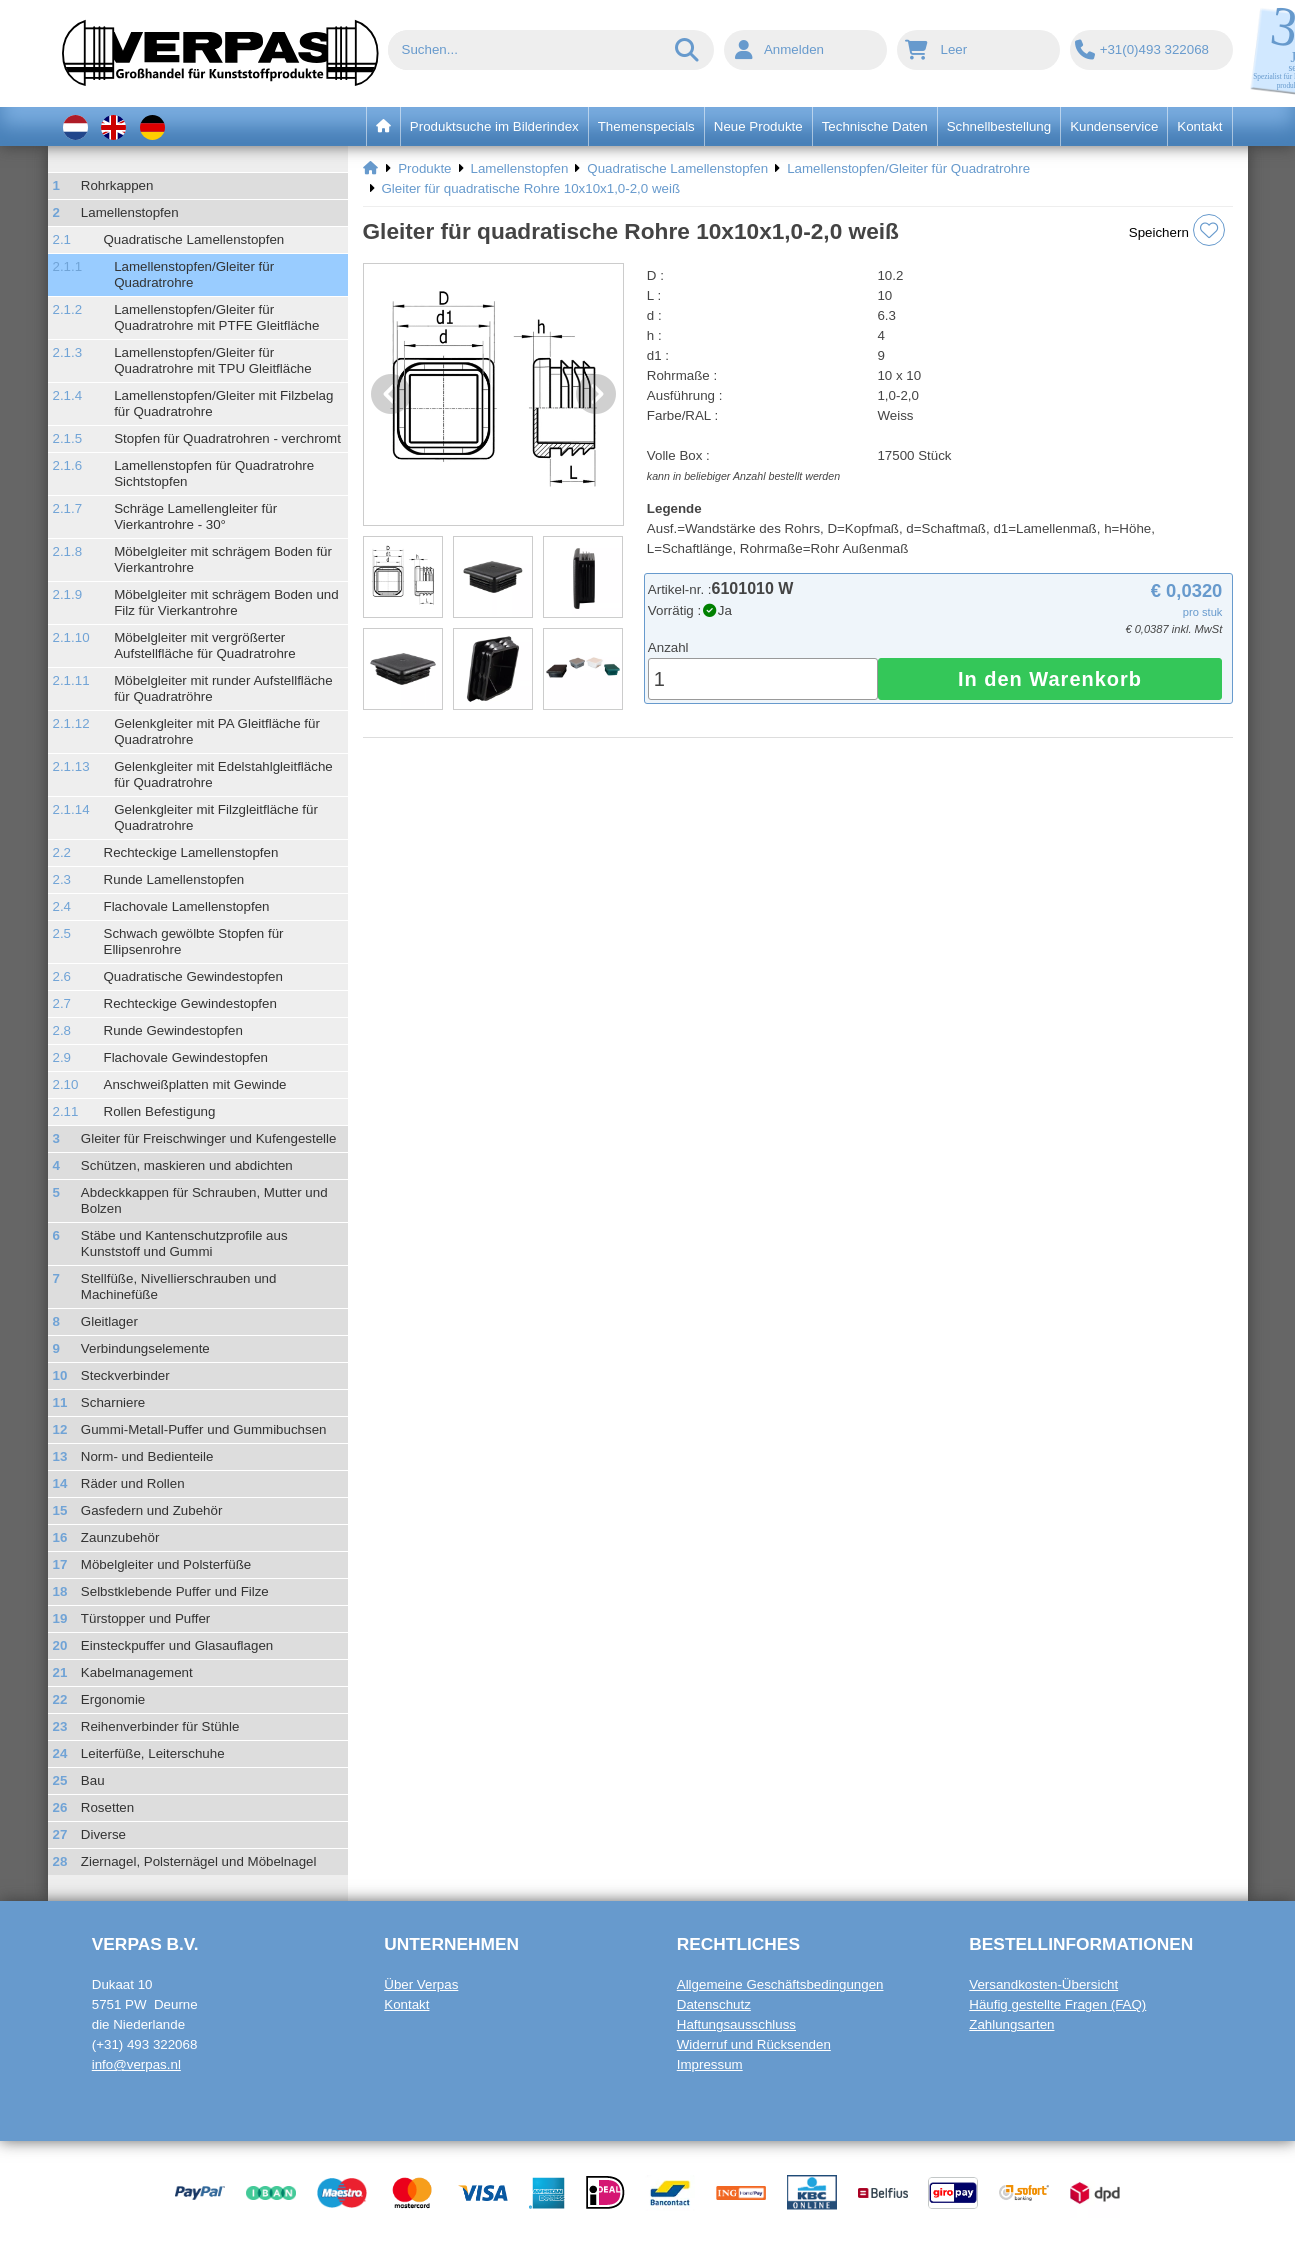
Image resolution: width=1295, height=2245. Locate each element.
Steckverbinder (125, 1375)
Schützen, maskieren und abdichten (187, 1165)
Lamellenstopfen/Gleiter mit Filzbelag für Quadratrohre (223, 403)
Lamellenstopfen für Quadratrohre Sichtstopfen (214, 473)
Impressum (710, 2064)
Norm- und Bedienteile (147, 1456)
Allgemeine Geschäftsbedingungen (780, 1984)
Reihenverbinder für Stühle (160, 1726)
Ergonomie (113, 1699)
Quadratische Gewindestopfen (193, 976)
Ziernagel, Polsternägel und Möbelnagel (199, 1861)
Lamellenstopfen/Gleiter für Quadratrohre (194, 274)
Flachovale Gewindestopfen (186, 1057)
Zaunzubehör (120, 1537)
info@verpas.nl (136, 2064)
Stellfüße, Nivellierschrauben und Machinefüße (179, 1286)
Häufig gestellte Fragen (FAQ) (1057, 2004)
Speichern (1177, 230)
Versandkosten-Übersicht (1043, 1984)
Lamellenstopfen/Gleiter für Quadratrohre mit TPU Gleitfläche (213, 360)
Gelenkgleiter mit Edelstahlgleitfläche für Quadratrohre (223, 774)
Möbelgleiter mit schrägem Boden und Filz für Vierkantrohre (226, 602)
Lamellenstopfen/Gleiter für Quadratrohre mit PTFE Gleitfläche (216, 317)
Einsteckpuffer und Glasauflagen (177, 1645)
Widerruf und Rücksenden (754, 2044)
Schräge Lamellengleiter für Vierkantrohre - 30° (195, 516)
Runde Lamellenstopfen (174, 879)
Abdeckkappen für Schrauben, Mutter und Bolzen (204, 1200)
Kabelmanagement (137, 1672)
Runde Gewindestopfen (173, 1030)
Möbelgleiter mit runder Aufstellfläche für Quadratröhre (223, 688)
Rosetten (107, 1807)
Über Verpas (421, 1984)
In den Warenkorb (1050, 679)
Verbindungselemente (145, 1348)
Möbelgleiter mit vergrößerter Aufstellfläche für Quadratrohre (205, 645)
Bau (93, 1780)
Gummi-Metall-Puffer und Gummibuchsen (204, 1429)
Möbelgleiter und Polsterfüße (166, 1564)
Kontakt (406, 2004)
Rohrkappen (117, 185)
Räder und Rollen (133, 1483)
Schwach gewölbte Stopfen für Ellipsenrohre (194, 941)
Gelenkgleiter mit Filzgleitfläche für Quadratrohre (216, 817)
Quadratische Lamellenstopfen (194, 239)
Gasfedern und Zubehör (152, 1510)
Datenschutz (714, 2004)
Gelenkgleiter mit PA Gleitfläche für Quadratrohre (217, 731)
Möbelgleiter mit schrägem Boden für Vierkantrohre (223, 559)
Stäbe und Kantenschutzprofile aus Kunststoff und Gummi (184, 1243)
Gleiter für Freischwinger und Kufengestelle (209, 1138)
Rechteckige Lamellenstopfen (191, 852)
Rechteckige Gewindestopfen (190, 1003)
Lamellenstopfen (130, 212)
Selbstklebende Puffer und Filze (175, 1591)
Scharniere (113, 1402)
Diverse (103, 1834)
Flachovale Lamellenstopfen (187, 906)
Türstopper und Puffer (145, 1618)
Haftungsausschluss (736, 2024)
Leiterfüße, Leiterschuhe (153, 1753)
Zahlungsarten (1011, 2024)
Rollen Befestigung (160, 1111)
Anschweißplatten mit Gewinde (195, 1084)
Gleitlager (109, 1321)
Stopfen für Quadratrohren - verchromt (227, 438)
